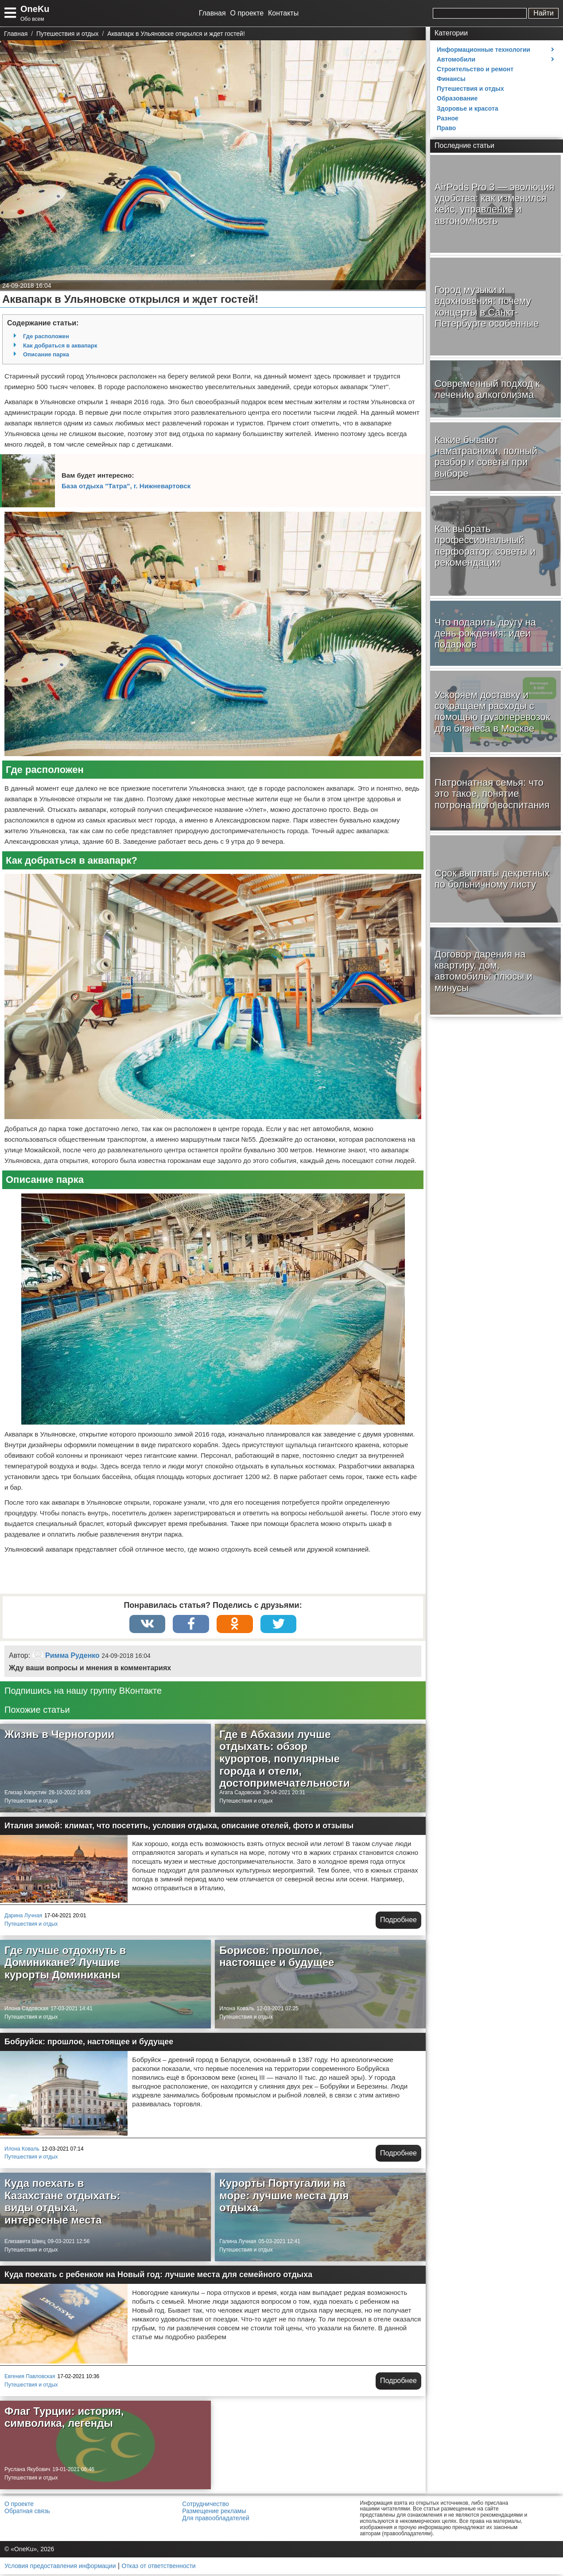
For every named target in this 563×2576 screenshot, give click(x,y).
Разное (447, 118)
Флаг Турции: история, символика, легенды (64, 2419)
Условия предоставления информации (60, 2567)
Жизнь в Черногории (59, 1736)
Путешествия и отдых (31, 1803)
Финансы (451, 78)
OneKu (35, 9)
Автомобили (456, 59)
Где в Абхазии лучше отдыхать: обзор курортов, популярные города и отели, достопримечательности (284, 1760)
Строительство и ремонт (475, 69)
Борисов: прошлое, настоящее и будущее (276, 1958)
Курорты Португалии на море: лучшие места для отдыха (284, 2197)
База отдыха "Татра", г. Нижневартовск (126, 486)
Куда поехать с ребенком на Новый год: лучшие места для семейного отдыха (158, 2276)
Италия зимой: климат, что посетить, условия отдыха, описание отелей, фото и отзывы (178, 1827)
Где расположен (46, 336)
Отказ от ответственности (159, 2567)
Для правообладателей (215, 2519)
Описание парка (46, 354)
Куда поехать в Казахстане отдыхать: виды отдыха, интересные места (62, 2203)
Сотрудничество (205, 2505)
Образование (457, 98)
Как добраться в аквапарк (60, 345)
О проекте (247, 13)
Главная (212, 13)
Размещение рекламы (214, 2512)
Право (446, 127)
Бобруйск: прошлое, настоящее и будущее (88, 2043)
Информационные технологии (483, 49)
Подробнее (398, 1921)
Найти (543, 13)
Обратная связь (27, 2512)
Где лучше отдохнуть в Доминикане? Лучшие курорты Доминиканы (65, 1964)
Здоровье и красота (467, 108)
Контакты (283, 13)
